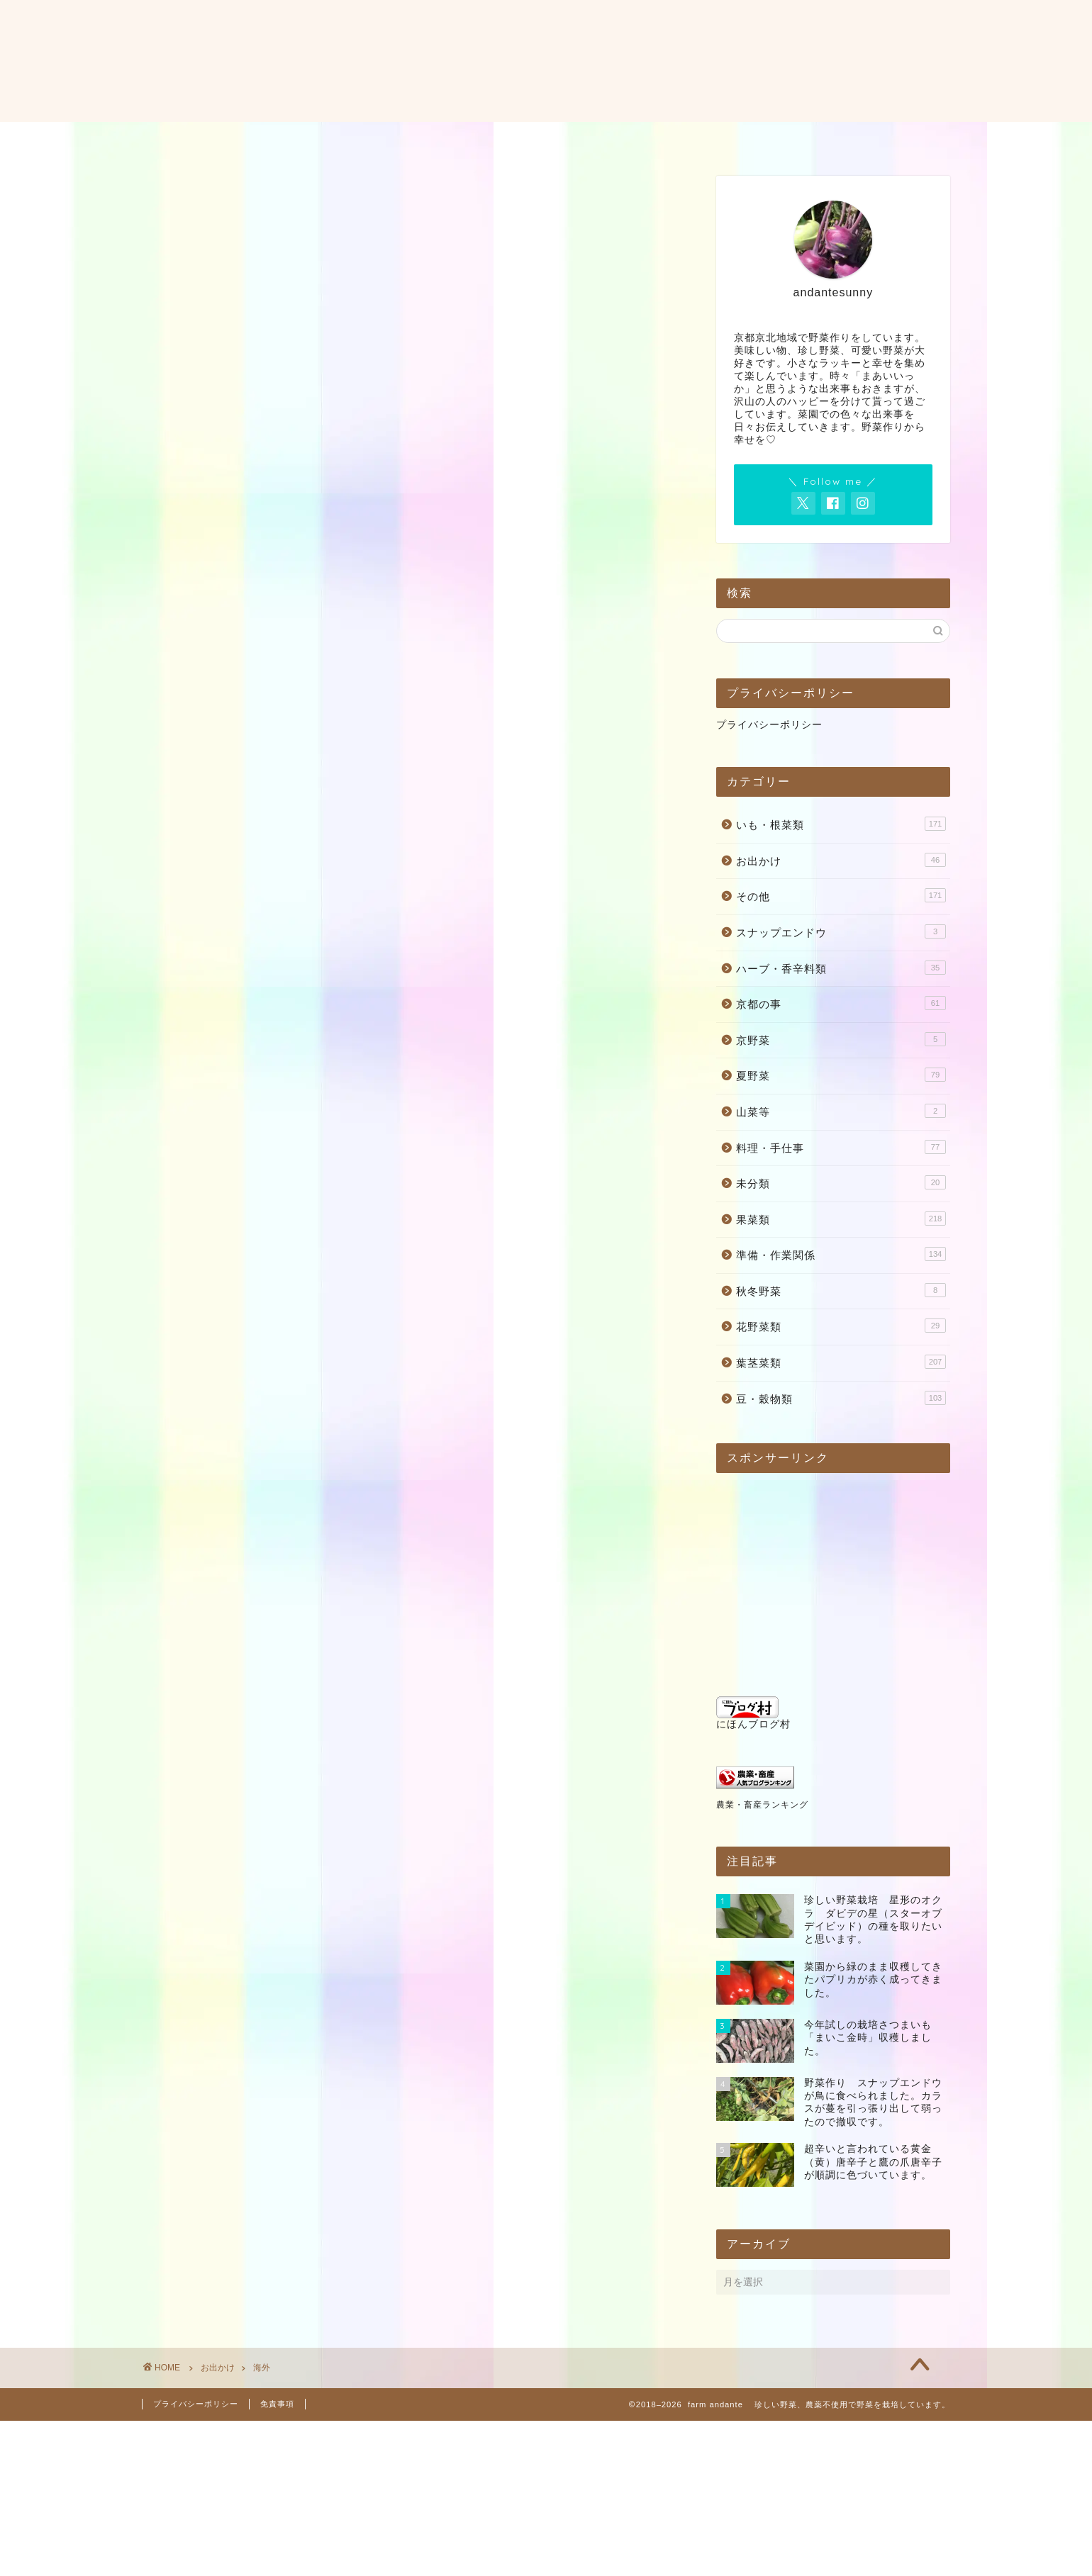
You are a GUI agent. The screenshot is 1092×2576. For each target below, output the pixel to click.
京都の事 (841, 1003)
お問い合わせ (558, 139)
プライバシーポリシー (769, 724)
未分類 (841, 1182)
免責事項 (277, 2403)
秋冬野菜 (841, 1290)
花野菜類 (841, 1325)
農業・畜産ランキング (762, 1805)
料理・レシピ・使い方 (684, 139)
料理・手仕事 (841, 1147)
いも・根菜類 (841, 824)
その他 (841, 895)
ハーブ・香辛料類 (841, 968)
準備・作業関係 (841, 1254)
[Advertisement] (813, 1572)
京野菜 (841, 1039)
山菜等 (841, 1111)
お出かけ (841, 860)
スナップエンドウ (841, 931)
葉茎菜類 (841, 1362)
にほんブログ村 (753, 1713)
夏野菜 (841, 1075)
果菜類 (841, 1218)
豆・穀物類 (841, 1398)
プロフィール (454, 139)
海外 (261, 2368)
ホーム (368, 139)
